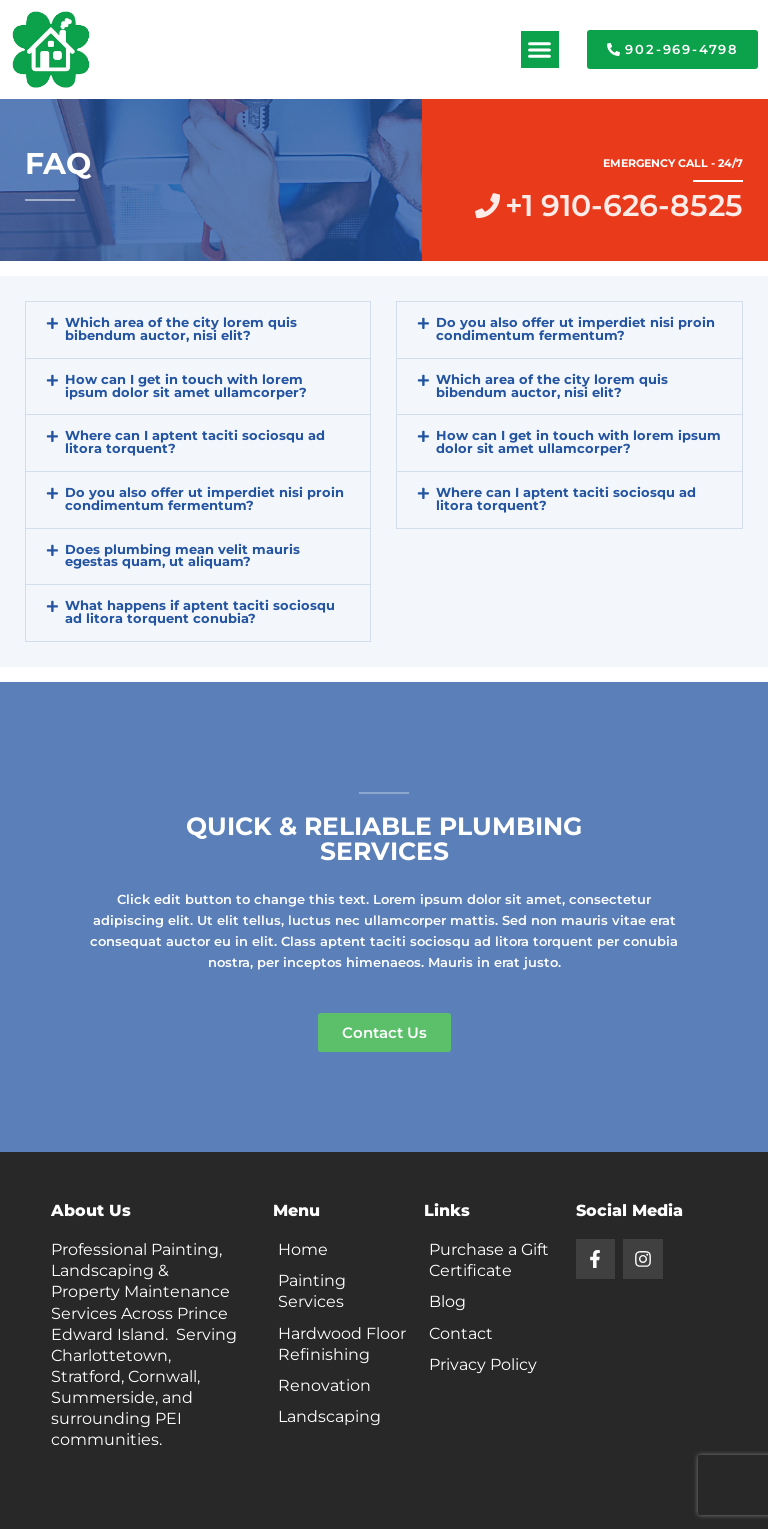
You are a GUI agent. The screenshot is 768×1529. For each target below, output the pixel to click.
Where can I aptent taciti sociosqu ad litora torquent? (195, 442)
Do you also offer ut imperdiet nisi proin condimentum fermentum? (204, 499)
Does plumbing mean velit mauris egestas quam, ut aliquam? (182, 556)
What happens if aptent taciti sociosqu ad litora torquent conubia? (200, 612)
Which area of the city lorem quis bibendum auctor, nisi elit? (181, 329)
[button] (540, 50)
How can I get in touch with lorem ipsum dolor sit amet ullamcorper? (186, 386)
